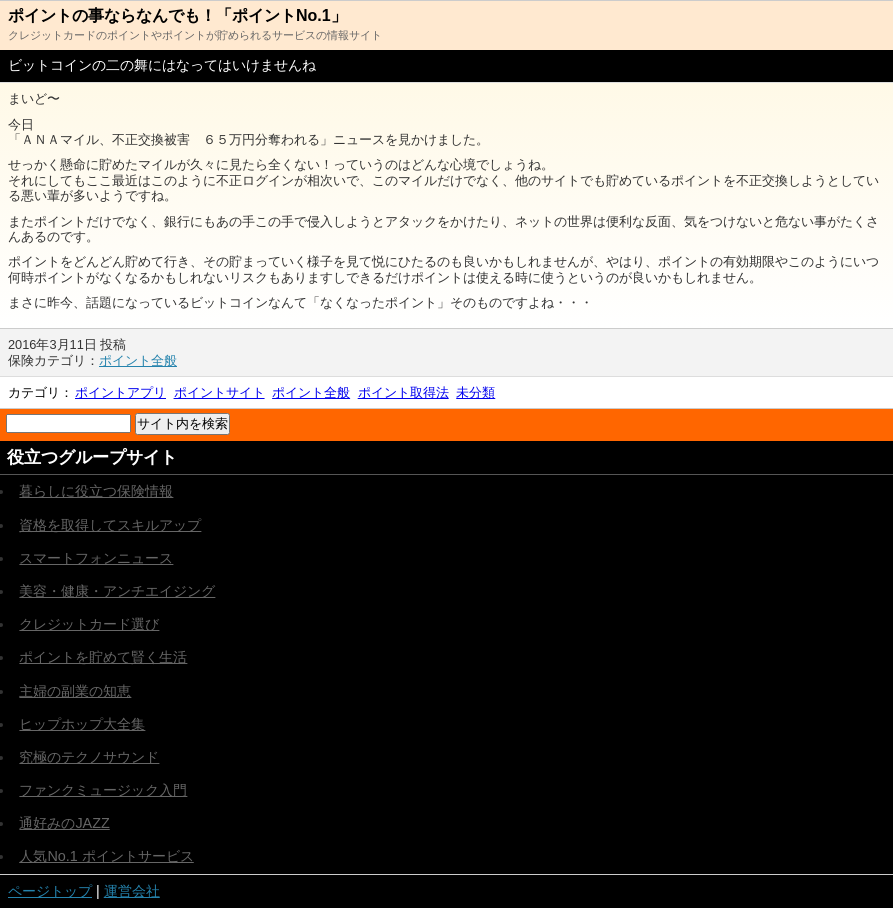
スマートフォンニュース (96, 558)
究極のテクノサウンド (89, 757)
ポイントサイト (219, 392)
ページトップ (50, 891)
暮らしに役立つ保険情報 (96, 491)
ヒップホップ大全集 (82, 724)
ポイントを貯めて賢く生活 (103, 657)
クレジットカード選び (89, 624)
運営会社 (132, 891)
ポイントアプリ (120, 392)
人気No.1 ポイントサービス (106, 856)
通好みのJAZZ (64, 823)
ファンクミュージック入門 (103, 790)
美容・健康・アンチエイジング (117, 591)
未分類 (475, 392)
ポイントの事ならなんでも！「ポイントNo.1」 (177, 15)
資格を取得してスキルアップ (110, 525)
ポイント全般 (138, 360)
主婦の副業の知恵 (75, 691)
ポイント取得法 (403, 392)
